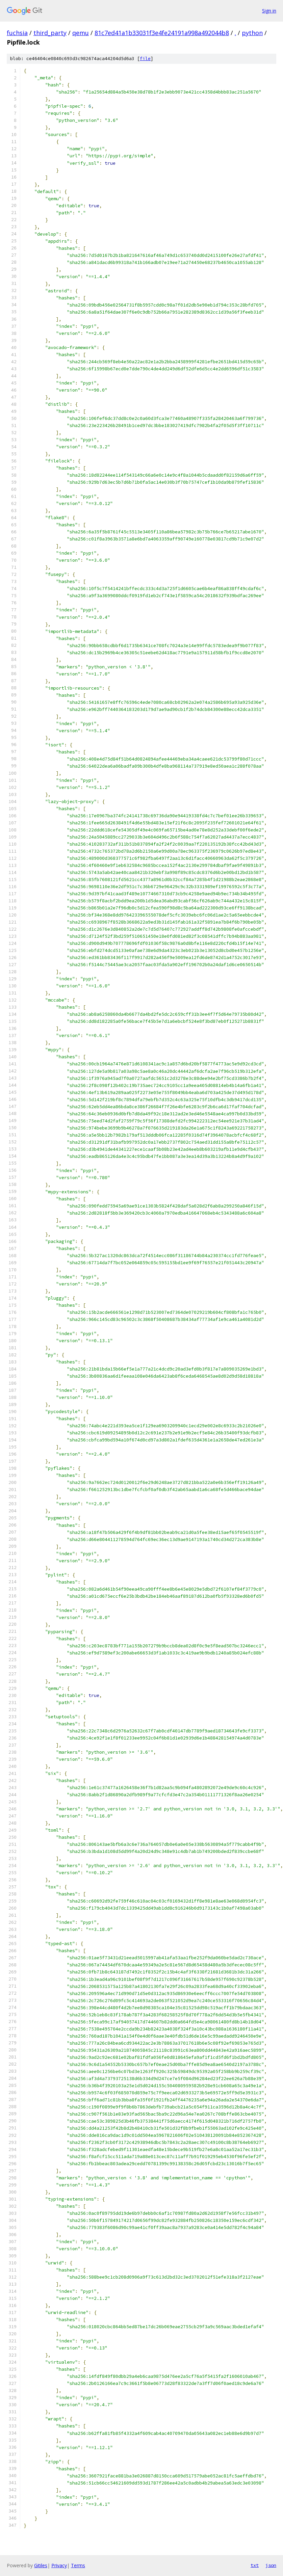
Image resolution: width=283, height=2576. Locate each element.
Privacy (59, 2565)
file (145, 58)
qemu (80, 33)
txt (255, 2565)
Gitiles (40, 2565)
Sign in (269, 10)
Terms (78, 2565)
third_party (50, 33)
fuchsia (17, 33)
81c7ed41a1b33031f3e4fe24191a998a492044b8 (162, 33)
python (252, 33)
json (270, 2565)
